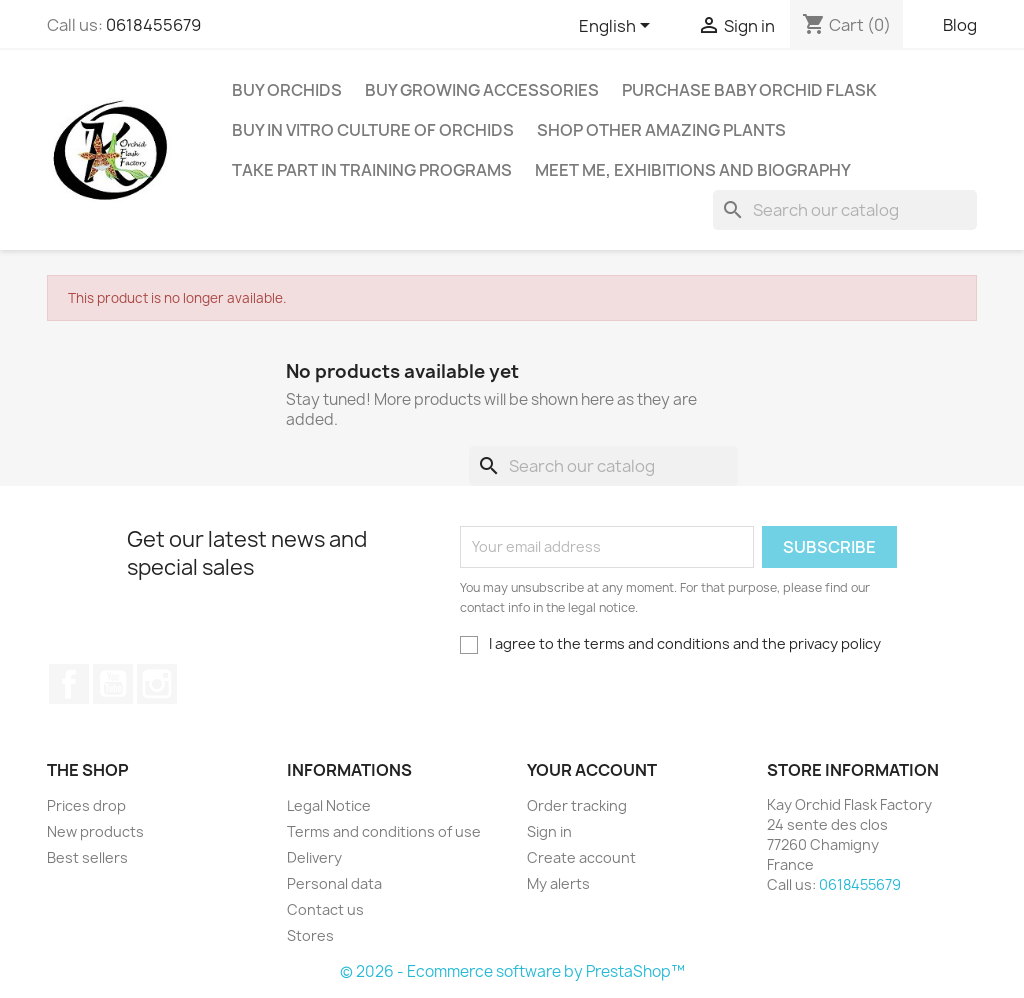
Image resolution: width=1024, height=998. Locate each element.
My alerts (558, 883)
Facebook (69, 684)
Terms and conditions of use (384, 831)
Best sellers (87, 857)
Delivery (314, 857)
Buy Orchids (287, 90)
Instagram (157, 684)
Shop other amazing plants (661, 130)
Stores (310, 935)
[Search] (845, 210)
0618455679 (153, 25)
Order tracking (577, 805)
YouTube (113, 684)
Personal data (334, 883)
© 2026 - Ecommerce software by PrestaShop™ (512, 971)
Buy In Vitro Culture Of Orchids (373, 130)
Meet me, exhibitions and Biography (693, 170)
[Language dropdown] (618, 27)
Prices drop (86, 805)
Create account (581, 857)
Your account (592, 770)
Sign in (549, 831)
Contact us (325, 909)
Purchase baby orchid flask (749, 90)
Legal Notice (329, 805)
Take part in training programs (372, 170)
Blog (960, 25)
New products (95, 831)
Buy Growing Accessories (482, 90)
